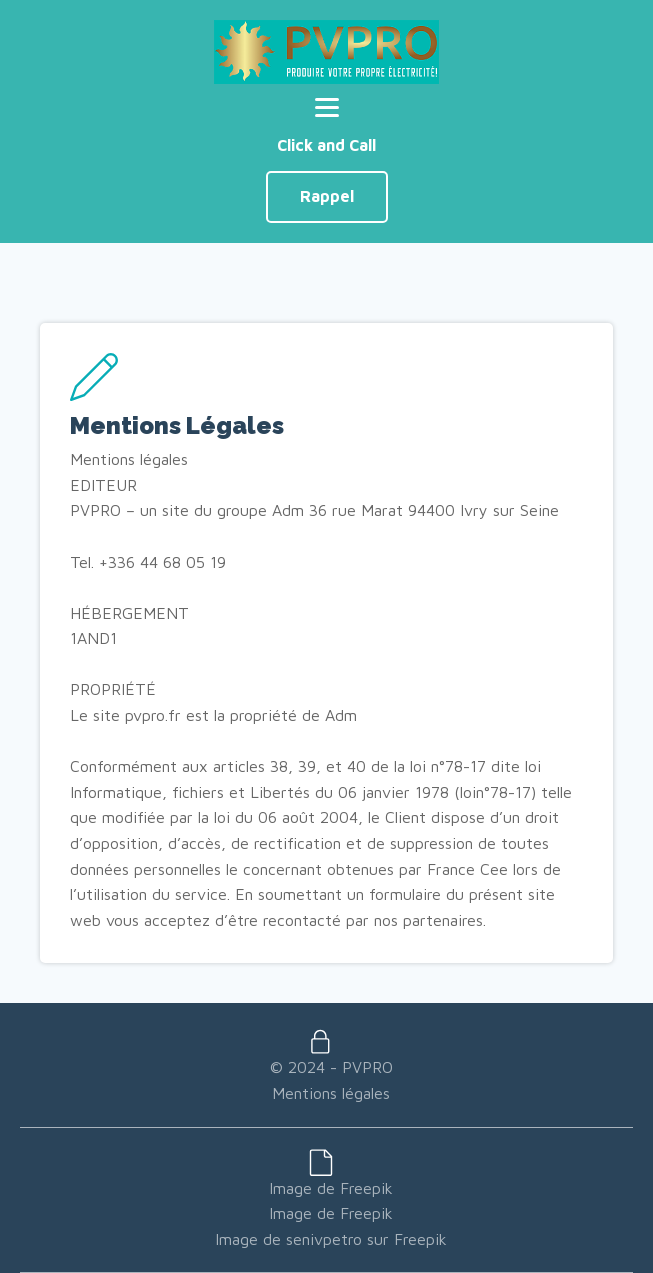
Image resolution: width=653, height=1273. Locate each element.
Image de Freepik (331, 1188)
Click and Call (326, 145)
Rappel (327, 196)
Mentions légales (331, 1093)
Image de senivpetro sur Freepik (331, 1239)
